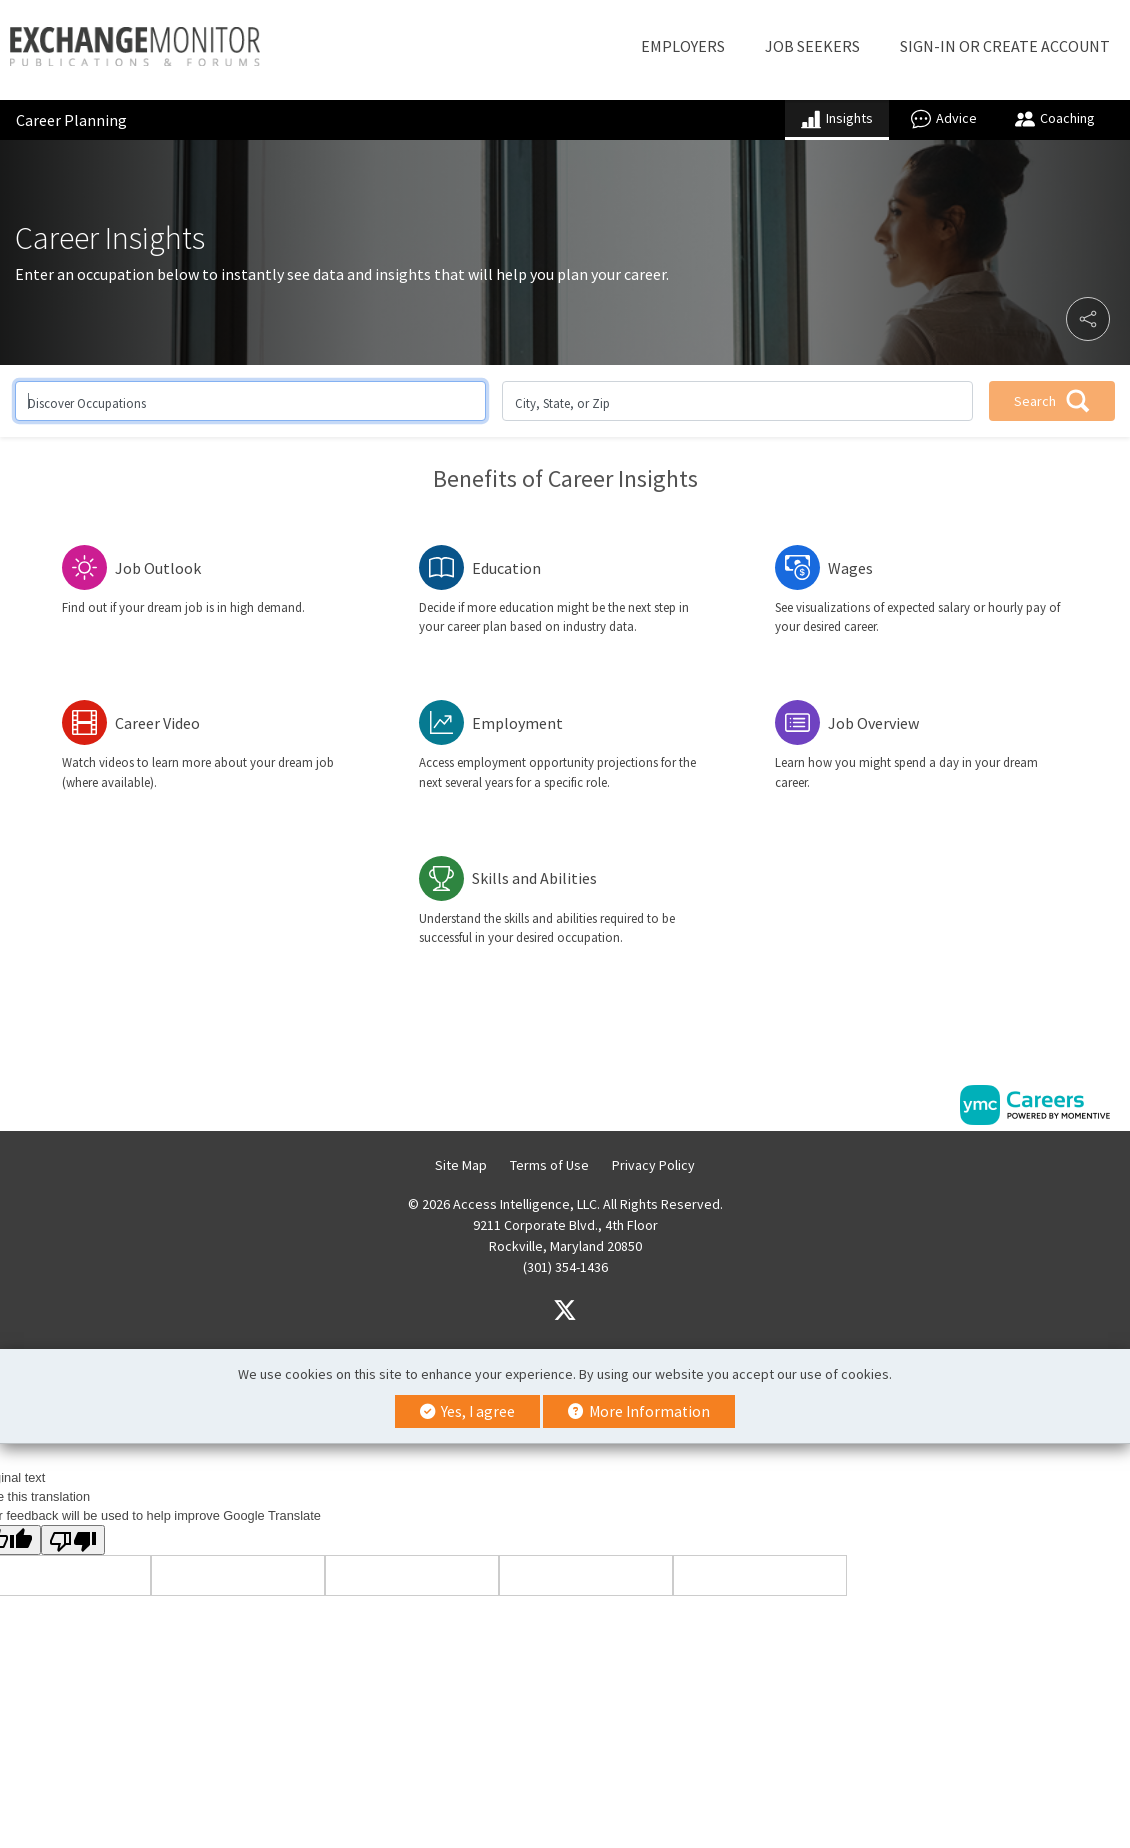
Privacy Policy (653, 1165)
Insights (837, 119)
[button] (1088, 319)
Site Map (461, 1165)
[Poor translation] (73, 1540)
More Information (639, 1411)
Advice (944, 119)
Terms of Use (549, 1165)
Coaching (1055, 119)
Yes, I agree (467, 1411)
